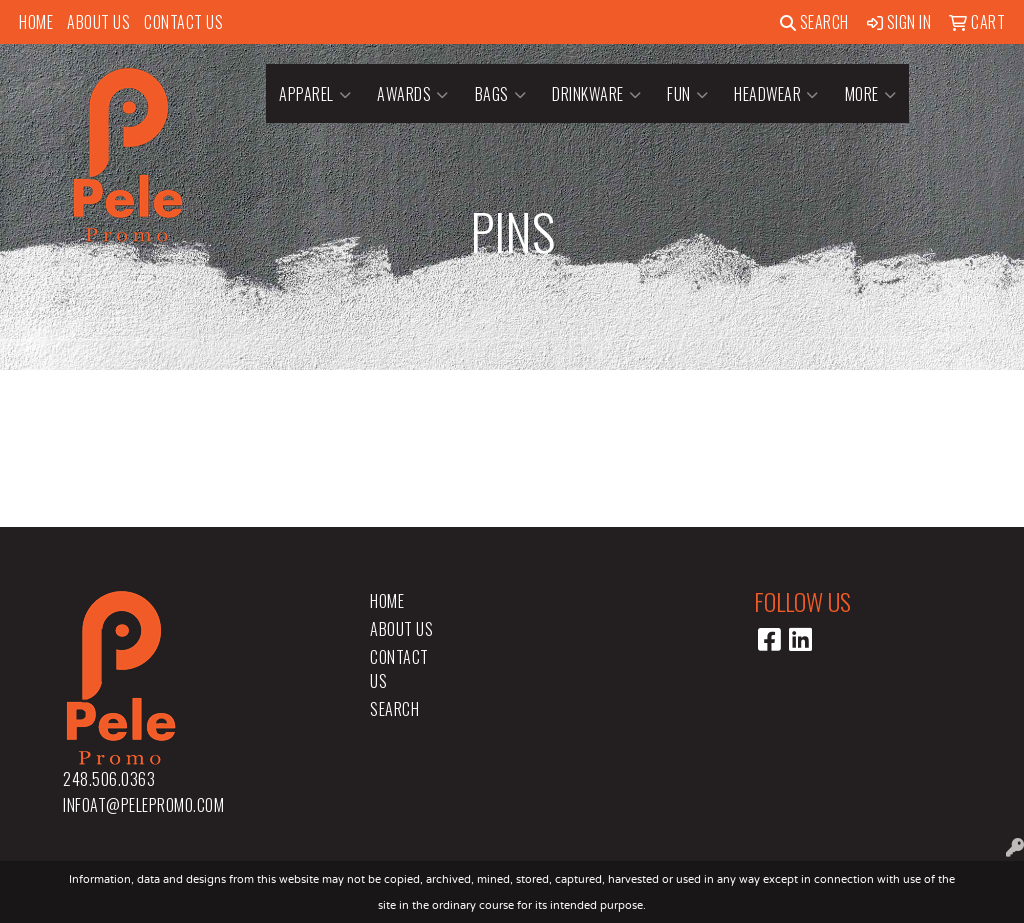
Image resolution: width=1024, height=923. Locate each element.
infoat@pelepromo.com (143, 805)
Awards (413, 94)
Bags (501, 94)
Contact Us (183, 22)
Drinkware (596, 94)
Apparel (315, 94)
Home (36, 22)
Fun (687, 94)
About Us (98, 22)
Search (814, 22)
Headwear (776, 94)
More (871, 94)
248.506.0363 (109, 779)
